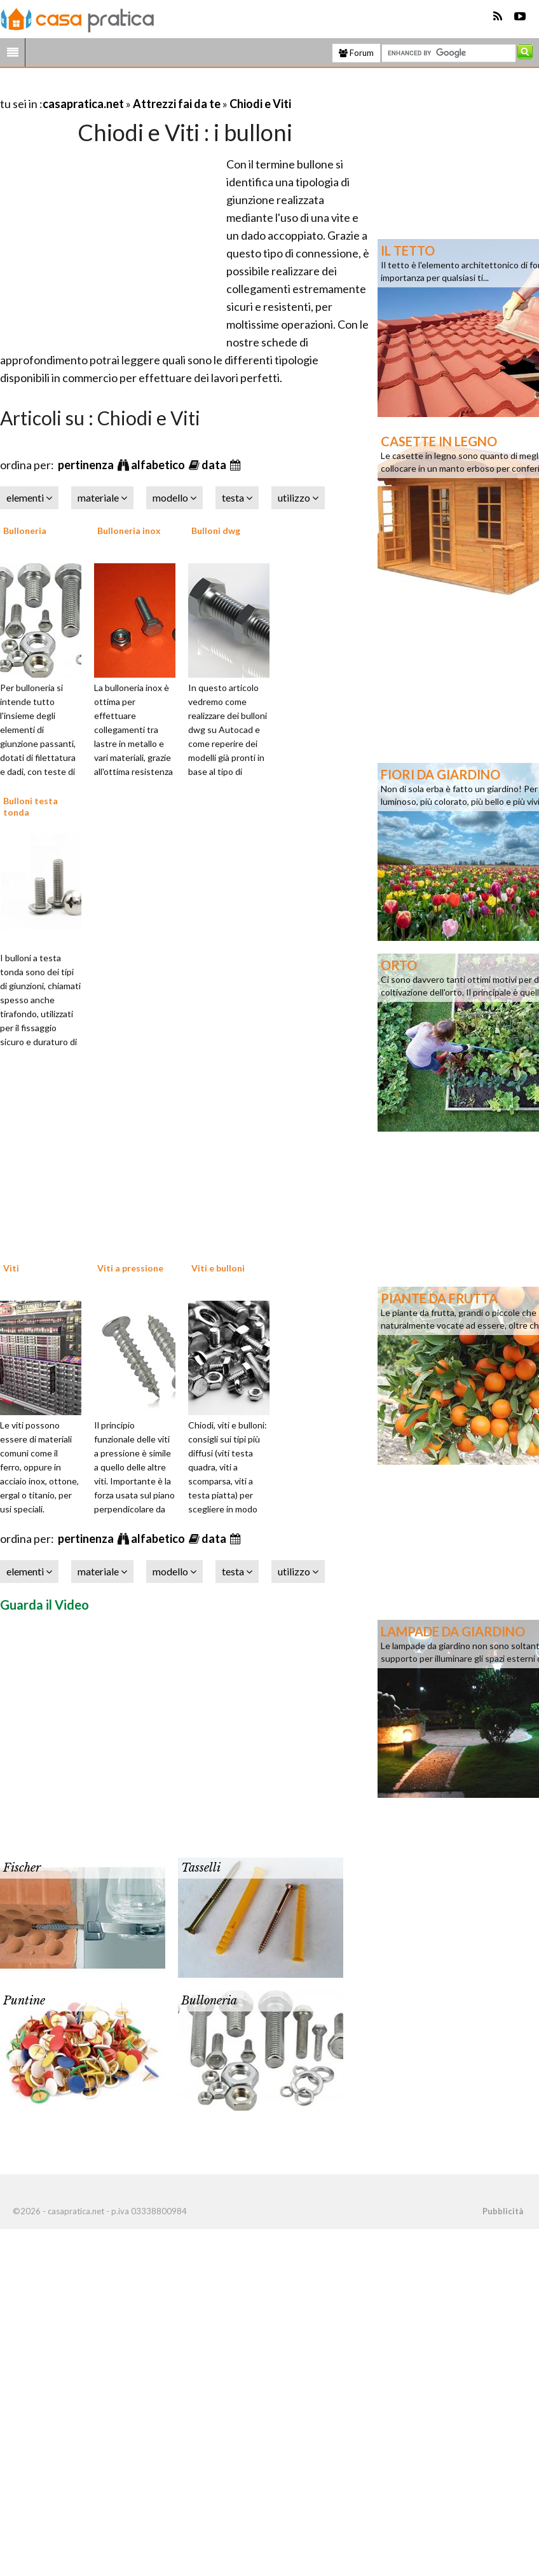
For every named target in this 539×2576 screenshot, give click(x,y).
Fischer (22, 1868)
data (214, 465)
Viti (11, 1268)
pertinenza (87, 465)
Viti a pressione (130, 1268)
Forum (356, 53)
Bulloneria (24, 530)
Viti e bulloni (218, 1268)
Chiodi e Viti (260, 104)
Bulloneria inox (129, 530)
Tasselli (201, 1868)
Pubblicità (502, 2211)
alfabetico (159, 465)
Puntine (24, 2001)
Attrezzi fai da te (177, 104)
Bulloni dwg (215, 530)
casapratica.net (83, 104)
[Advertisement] (148, 88)
